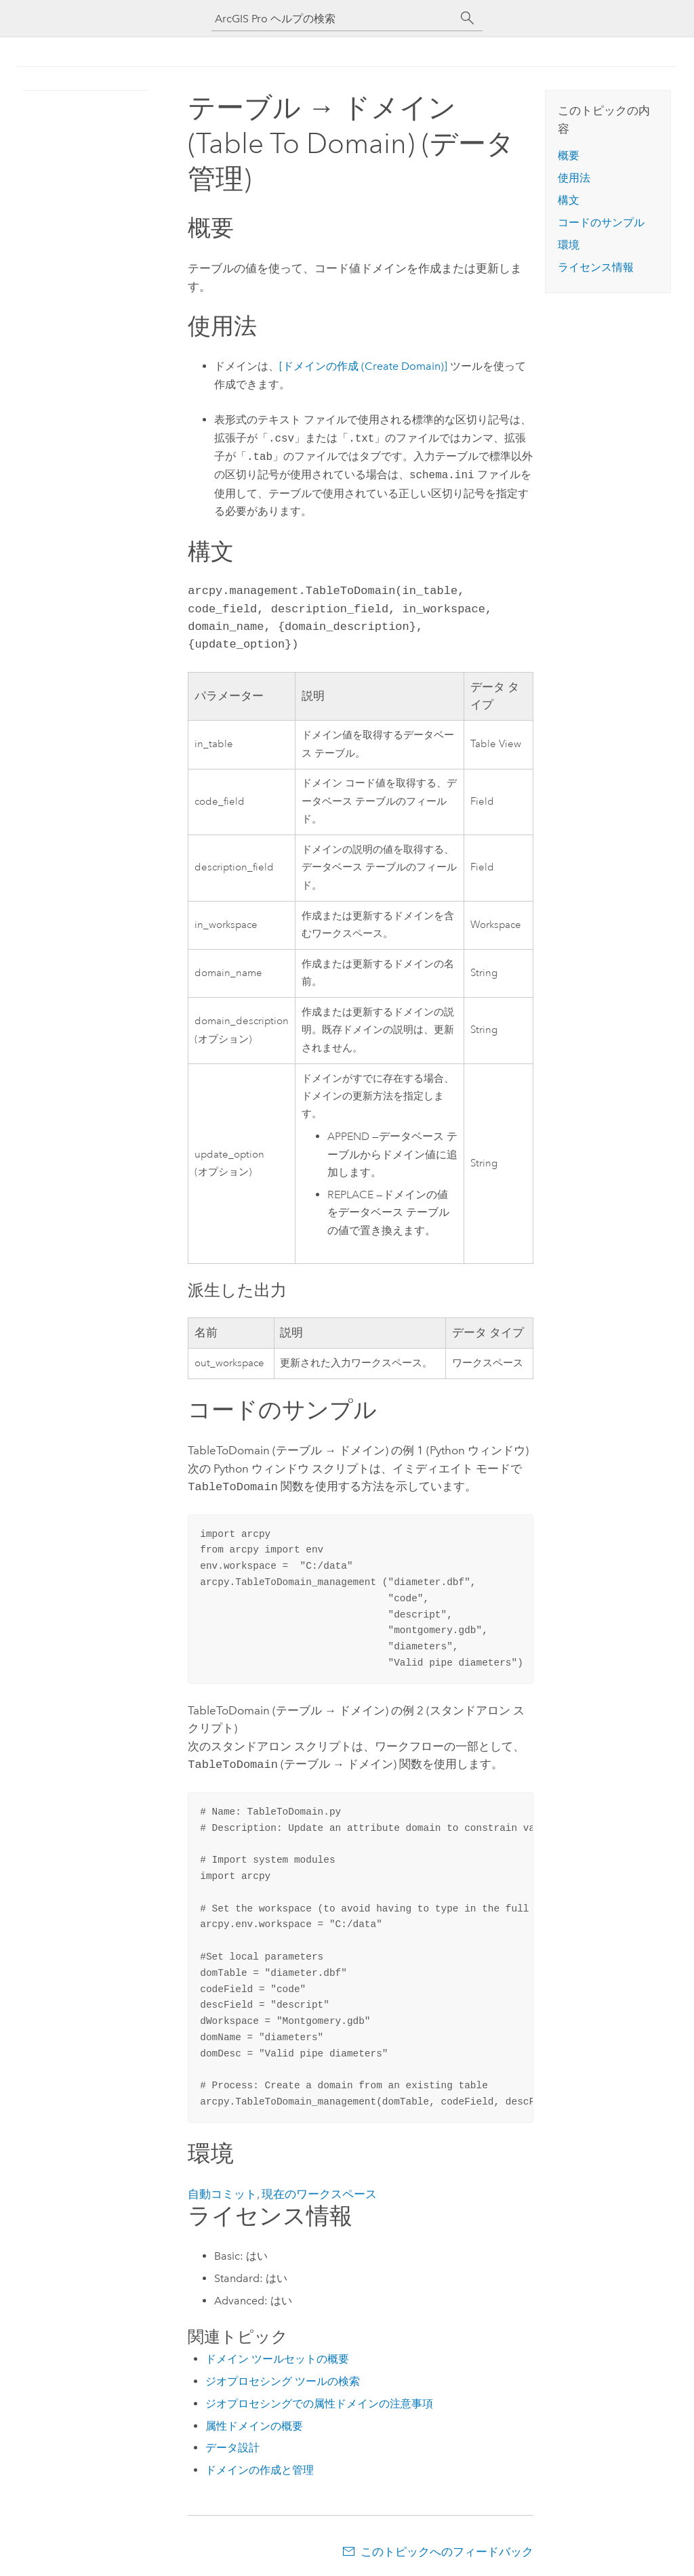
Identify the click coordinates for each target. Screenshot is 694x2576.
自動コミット (222, 2191)
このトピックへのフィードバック (447, 2549)
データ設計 (232, 2444)
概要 (568, 155)
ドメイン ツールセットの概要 (277, 2356)
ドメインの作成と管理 (259, 2467)
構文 (568, 200)
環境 (568, 244)
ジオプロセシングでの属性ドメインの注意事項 (319, 2400)
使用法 (574, 177)
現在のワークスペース (319, 2191)
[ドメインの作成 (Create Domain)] (363, 366)
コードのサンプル (601, 222)
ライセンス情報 (596, 267)
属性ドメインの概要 (254, 2423)
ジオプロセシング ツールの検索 (282, 2378)
